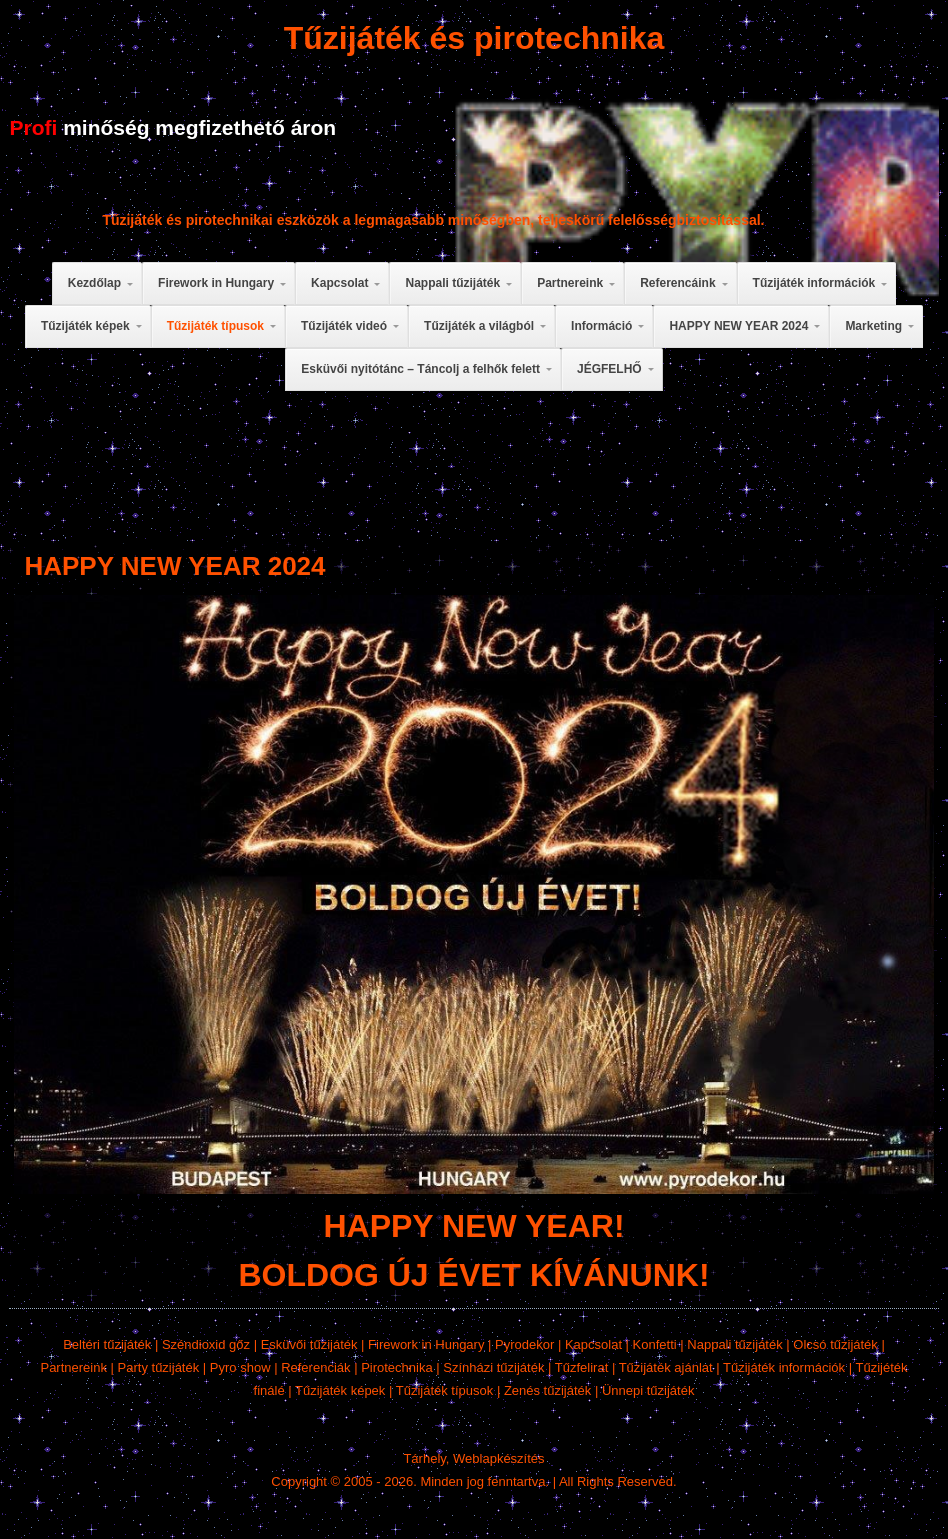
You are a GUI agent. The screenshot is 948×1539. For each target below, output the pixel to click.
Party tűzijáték (159, 1367)
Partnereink (73, 1367)
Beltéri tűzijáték (107, 1344)
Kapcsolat (593, 1344)
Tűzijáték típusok (445, 1390)
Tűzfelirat (581, 1367)
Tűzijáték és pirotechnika (474, 38)
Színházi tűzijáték (493, 1367)
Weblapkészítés (499, 1458)
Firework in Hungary (426, 1344)
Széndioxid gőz (206, 1344)
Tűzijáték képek (340, 1390)
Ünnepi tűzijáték (648, 1390)
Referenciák (315, 1367)
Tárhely (424, 1458)
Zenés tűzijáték (547, 1390)
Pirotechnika (397, 1367)
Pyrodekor (524, 1344)
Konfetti (655, 1344)
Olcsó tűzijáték (835, 1344)
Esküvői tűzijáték (309, 1344)
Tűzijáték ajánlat (666, 1367)
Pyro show (240, 1367)
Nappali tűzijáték (734, 1344)
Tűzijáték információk (784, 1367)
